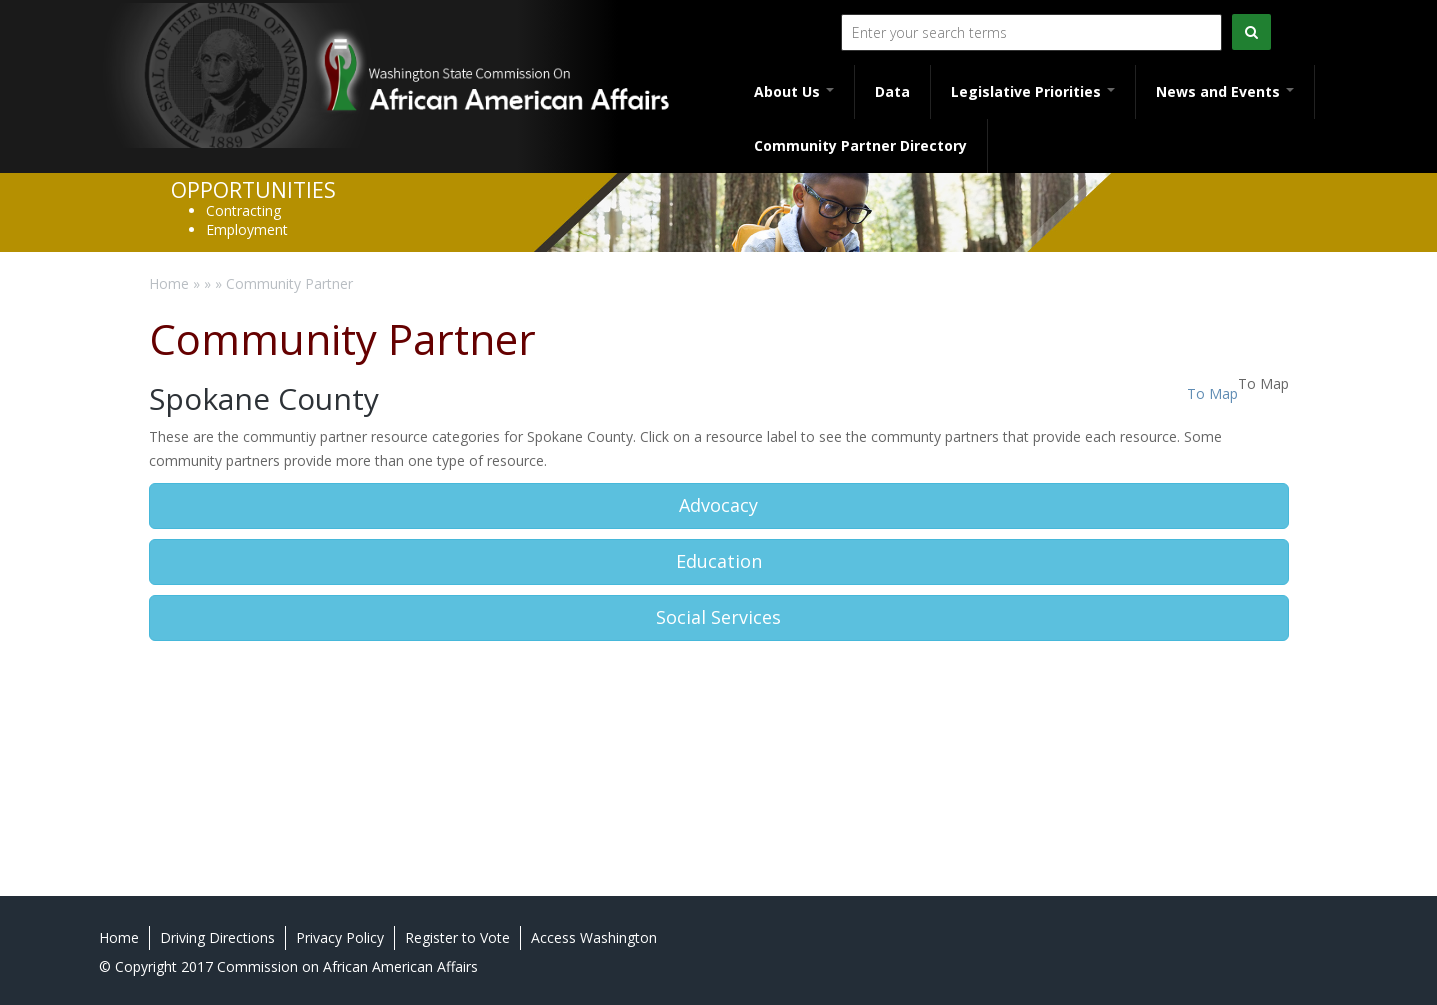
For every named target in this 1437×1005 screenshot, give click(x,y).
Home (169, 283)
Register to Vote (457, 937)
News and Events (1225, 91)
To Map (1212, 393)
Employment (247, 229)
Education (719, 561)
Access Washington (594, 937)
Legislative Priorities (1033, 91)
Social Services (718, 617)
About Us (794, 91)
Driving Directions (217, 937)
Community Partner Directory (860, 145)
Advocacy (718, 505)
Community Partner (289, 283)
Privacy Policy (340, 937)
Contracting (243, 210)
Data (892, 91)
